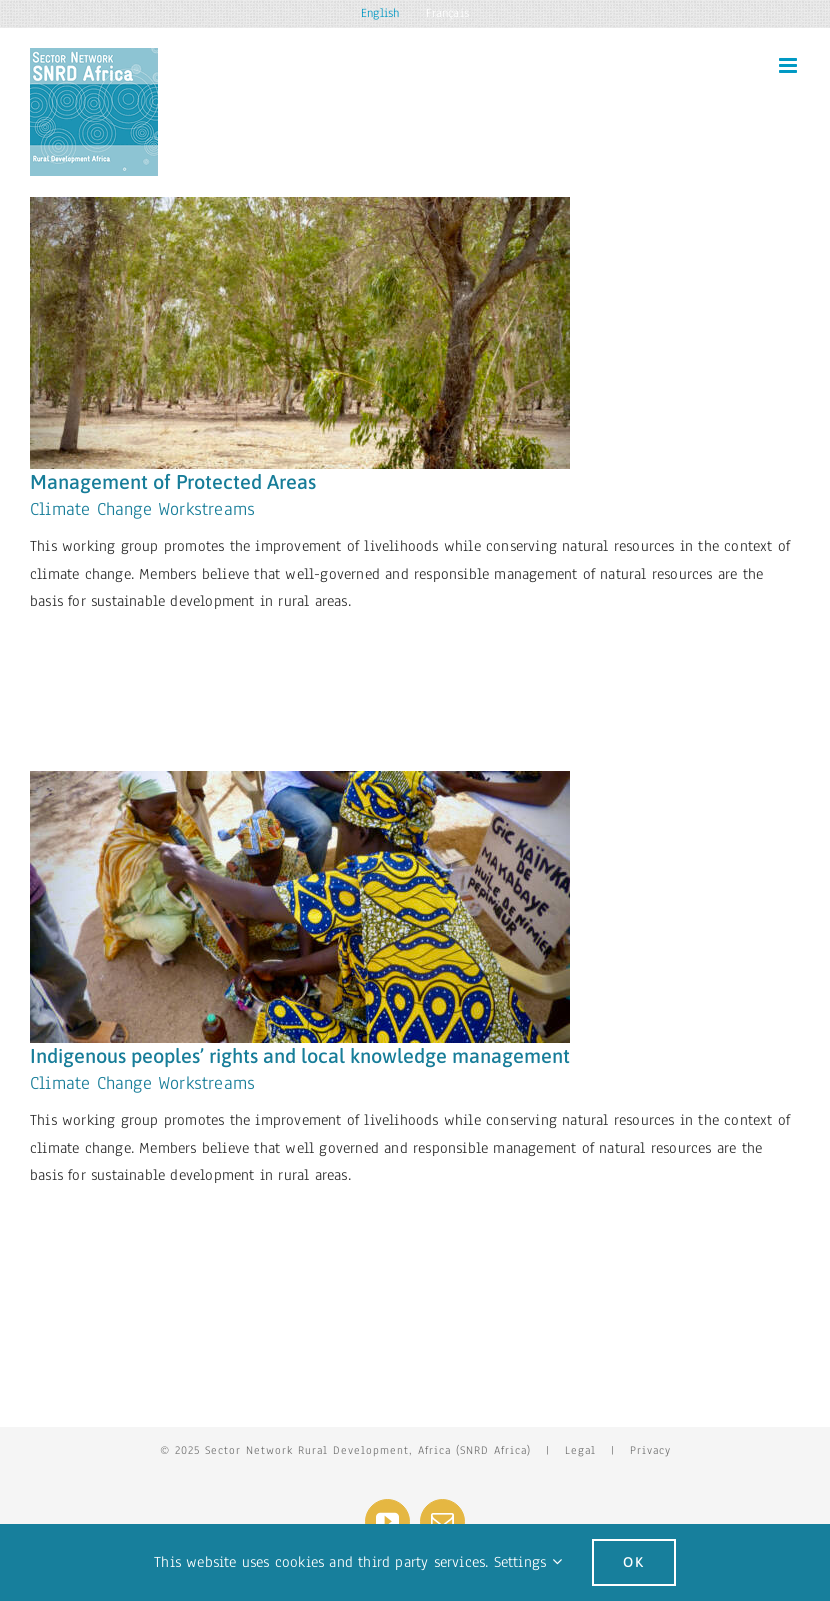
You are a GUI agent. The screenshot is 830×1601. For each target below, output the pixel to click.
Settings (528, 1562)
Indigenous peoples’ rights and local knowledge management (300, 1055)
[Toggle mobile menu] (789, 65)
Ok (634, 1562)
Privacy (650, 1450)
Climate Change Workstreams (142, 509)
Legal (580, 1450)
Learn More (98, 653)
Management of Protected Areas (173, 481)
